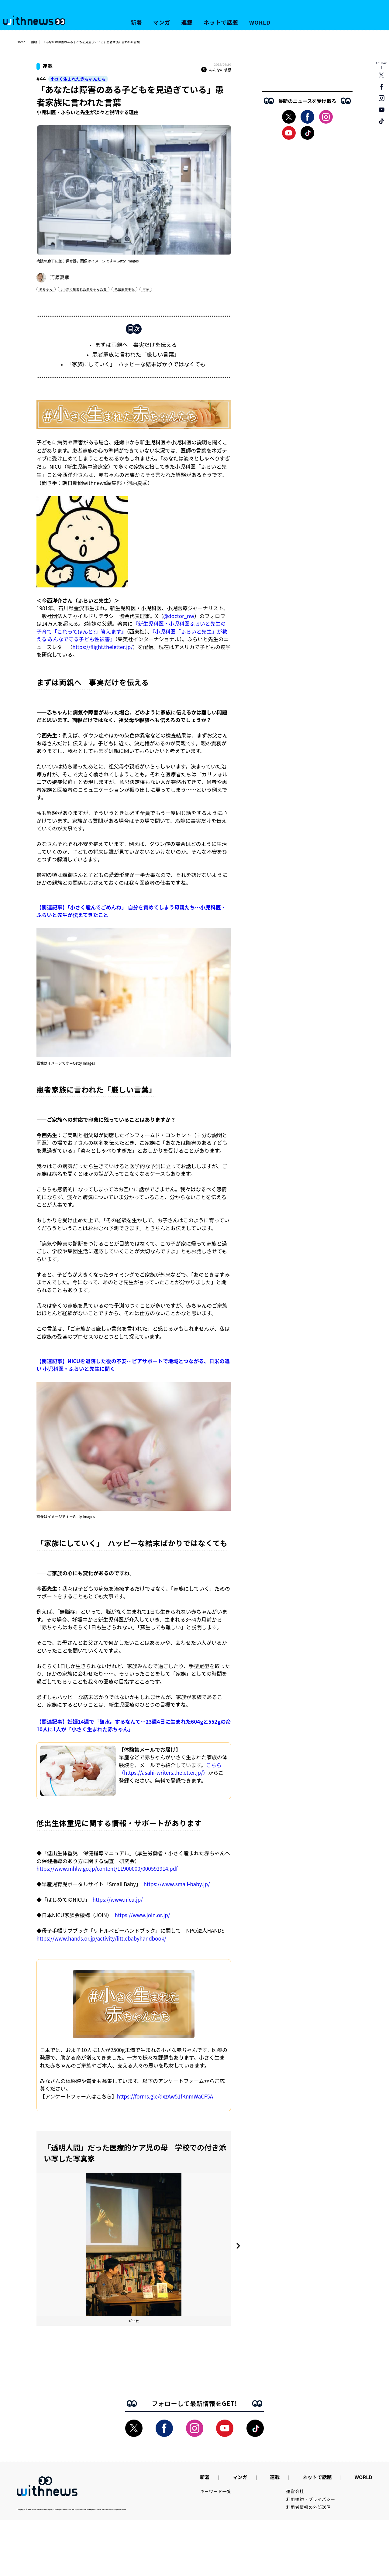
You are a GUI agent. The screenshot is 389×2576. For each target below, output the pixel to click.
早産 (145, 289)
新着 (136, 22)
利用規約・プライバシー (310, 2505)
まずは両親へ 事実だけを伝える (136, 347)
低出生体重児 (124, 289)
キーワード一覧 (215, 2498)
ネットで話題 (221, 22)
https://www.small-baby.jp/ (176, 1887)
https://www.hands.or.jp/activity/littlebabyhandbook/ (101, 1941)
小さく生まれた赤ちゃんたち (78, 79)
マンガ (161, 22)
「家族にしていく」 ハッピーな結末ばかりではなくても (135, 367)
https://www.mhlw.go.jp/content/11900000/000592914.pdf (107, 1871)
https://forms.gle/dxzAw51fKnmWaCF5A (165, 2099)
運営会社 (295, 2498)
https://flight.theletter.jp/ (102, 650)
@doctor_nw (178, 619)
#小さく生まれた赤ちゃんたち (83, 289)
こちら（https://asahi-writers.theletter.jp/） (170, 1772)
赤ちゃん (46, 289)
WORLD (259, 22)
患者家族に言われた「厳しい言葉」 (135, 357)
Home (21, 41)
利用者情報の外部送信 (308, 2513)
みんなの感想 (216, 70)
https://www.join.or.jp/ (142, 1918)
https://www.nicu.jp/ (118, 1902)
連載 (187, 22)
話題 (34, 41)
